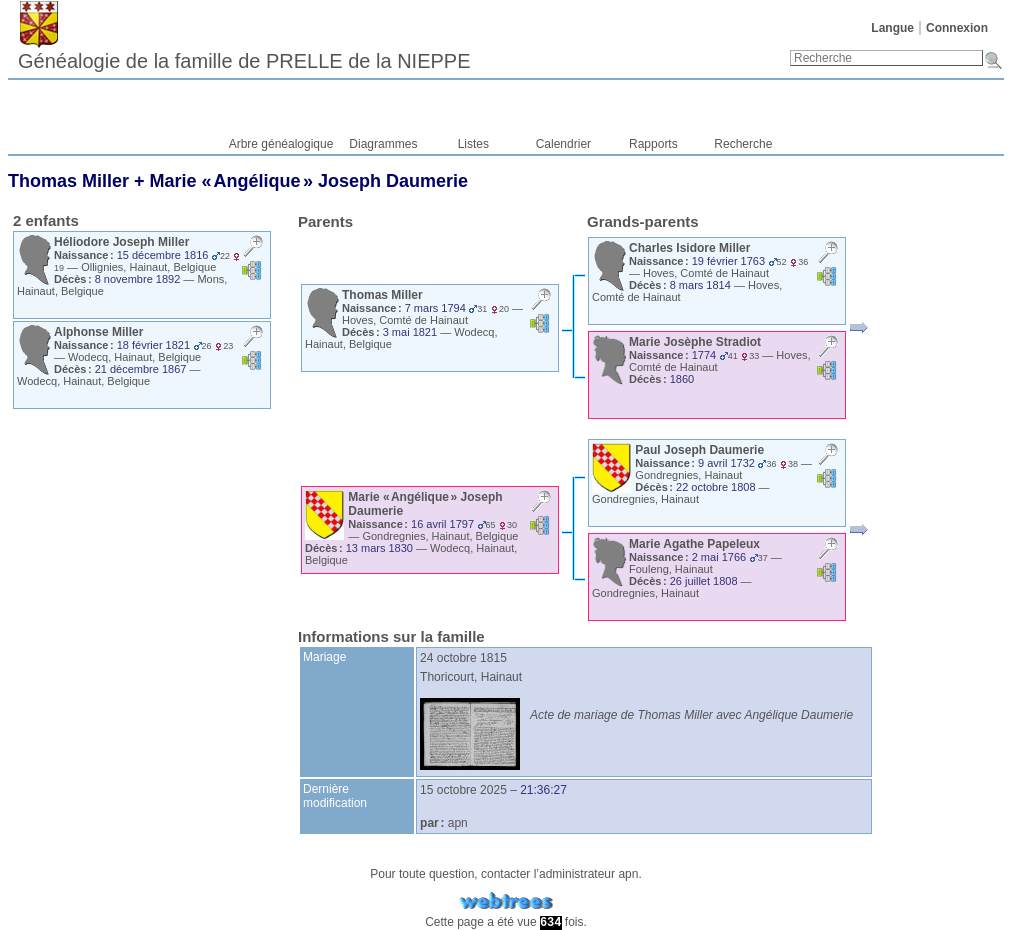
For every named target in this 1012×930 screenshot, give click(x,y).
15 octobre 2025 (463, 790)
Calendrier (563, 144)
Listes (473, 144)
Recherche (743, 144)
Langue (892, 28)
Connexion (957, 28)
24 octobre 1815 (463, 658)
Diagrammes (383, 144)
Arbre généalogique (281, 144)
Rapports (653, 144)
